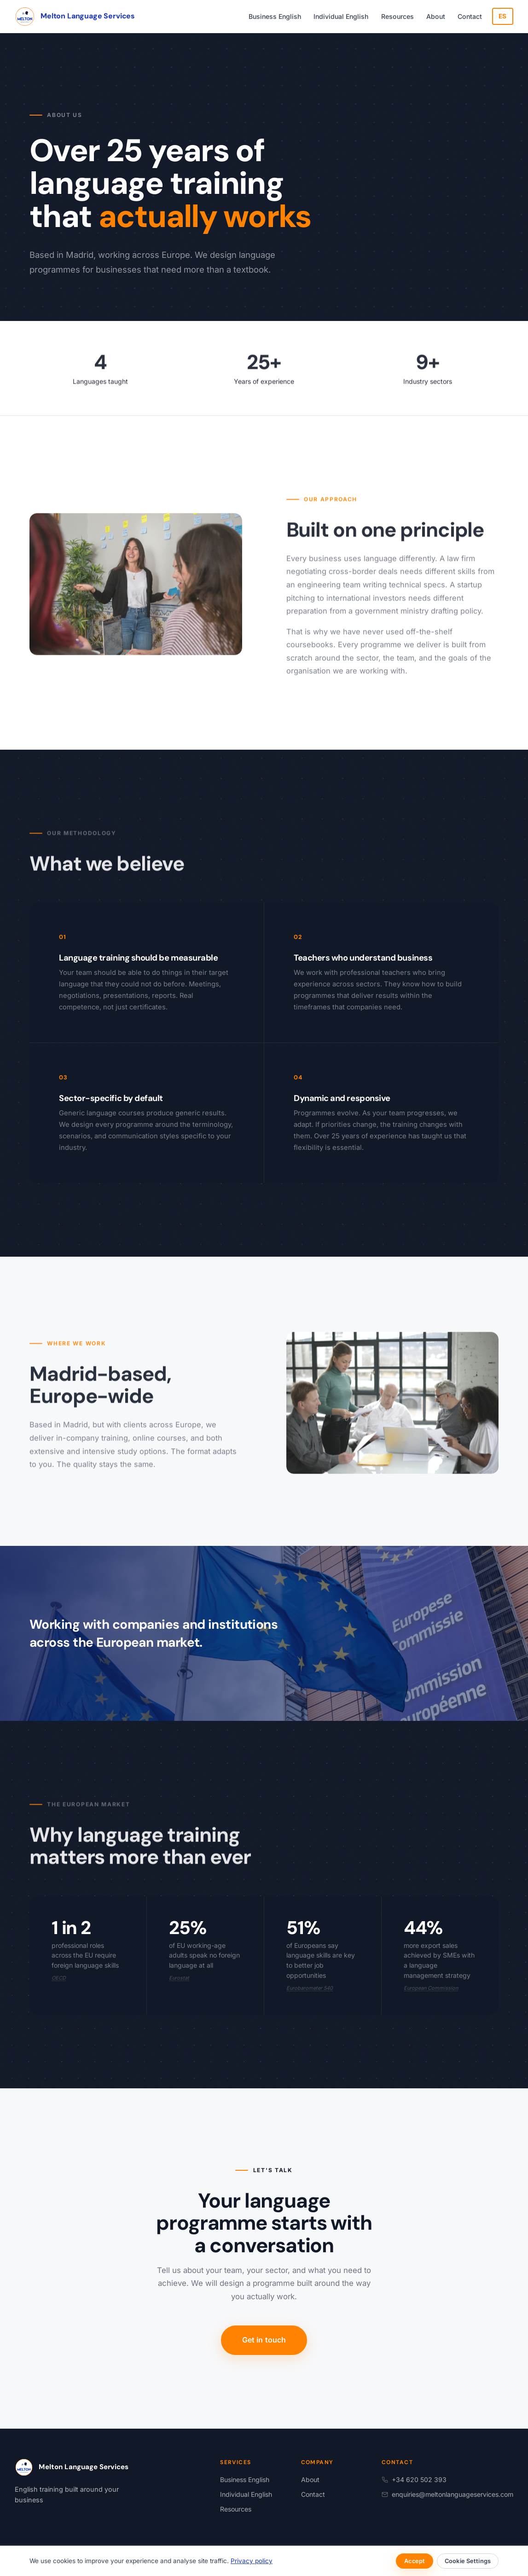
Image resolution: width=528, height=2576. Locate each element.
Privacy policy (252, 2560)
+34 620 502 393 (414, 2479)
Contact (470, 16)
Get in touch (264, 2339)
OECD (59, 1978)
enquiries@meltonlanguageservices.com (447, 2494)
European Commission (431, 1988)
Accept (414, 2561)
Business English (275, 16)
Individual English (340, 16)
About (435, 16)
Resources (397, 16)
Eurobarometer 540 (309, 1988)
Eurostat (179, 1978)
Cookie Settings (468, 2561)
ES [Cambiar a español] (503, 16)
